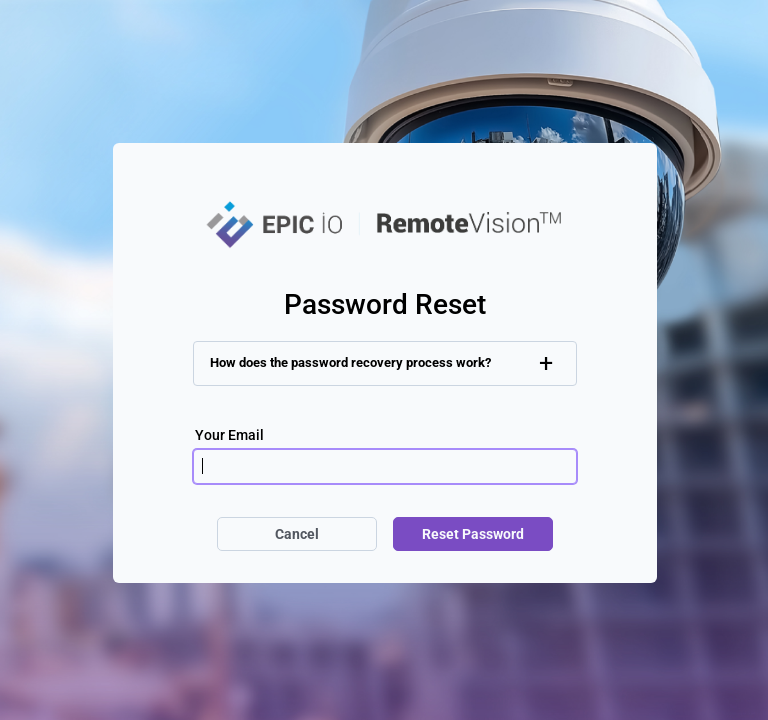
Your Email (229, 434)
